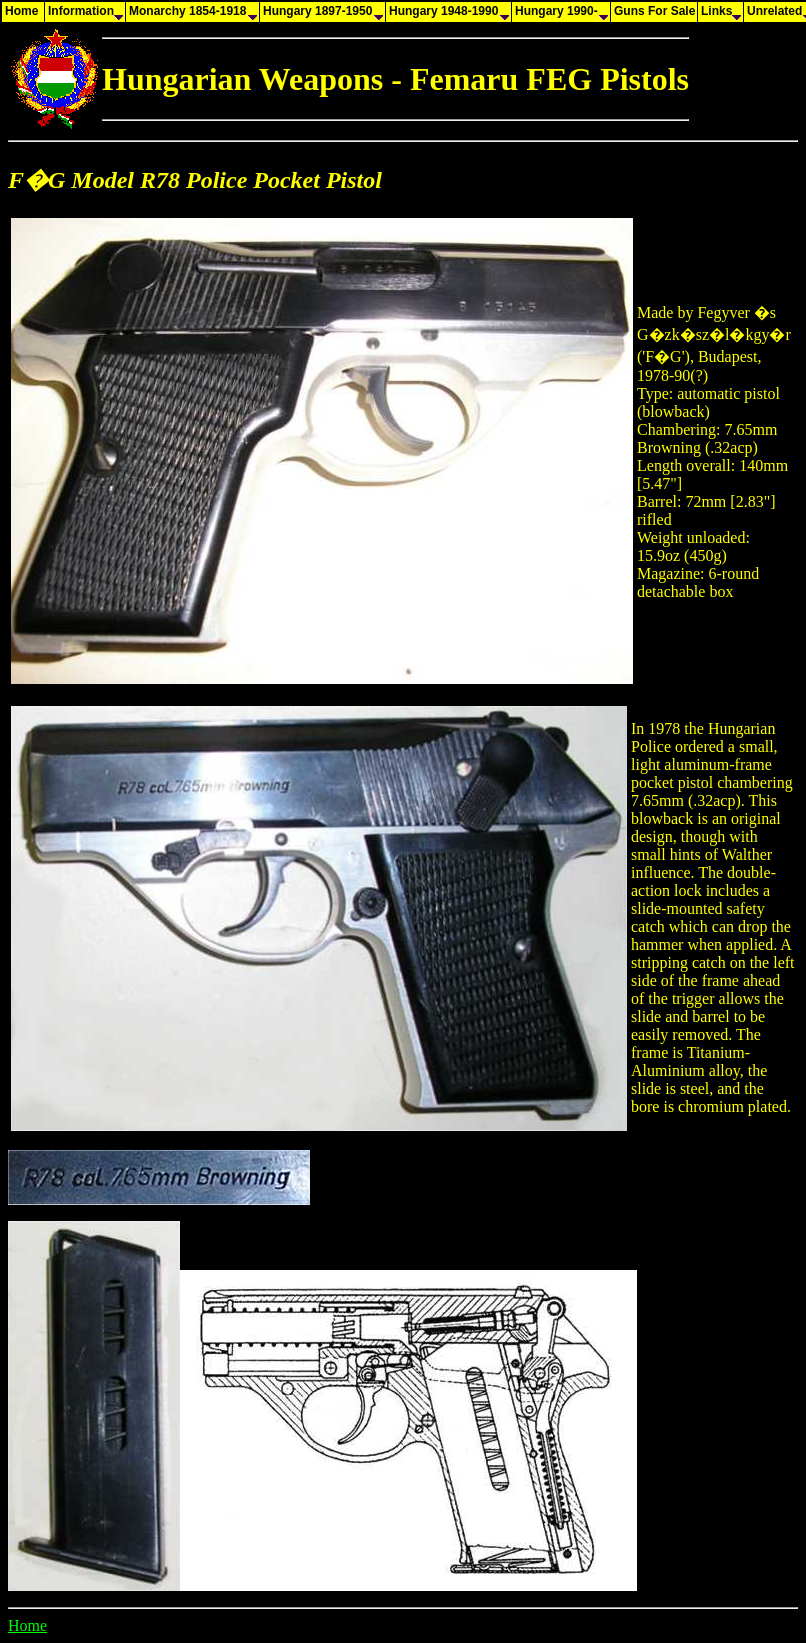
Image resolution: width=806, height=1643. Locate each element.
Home (27, 1625)
